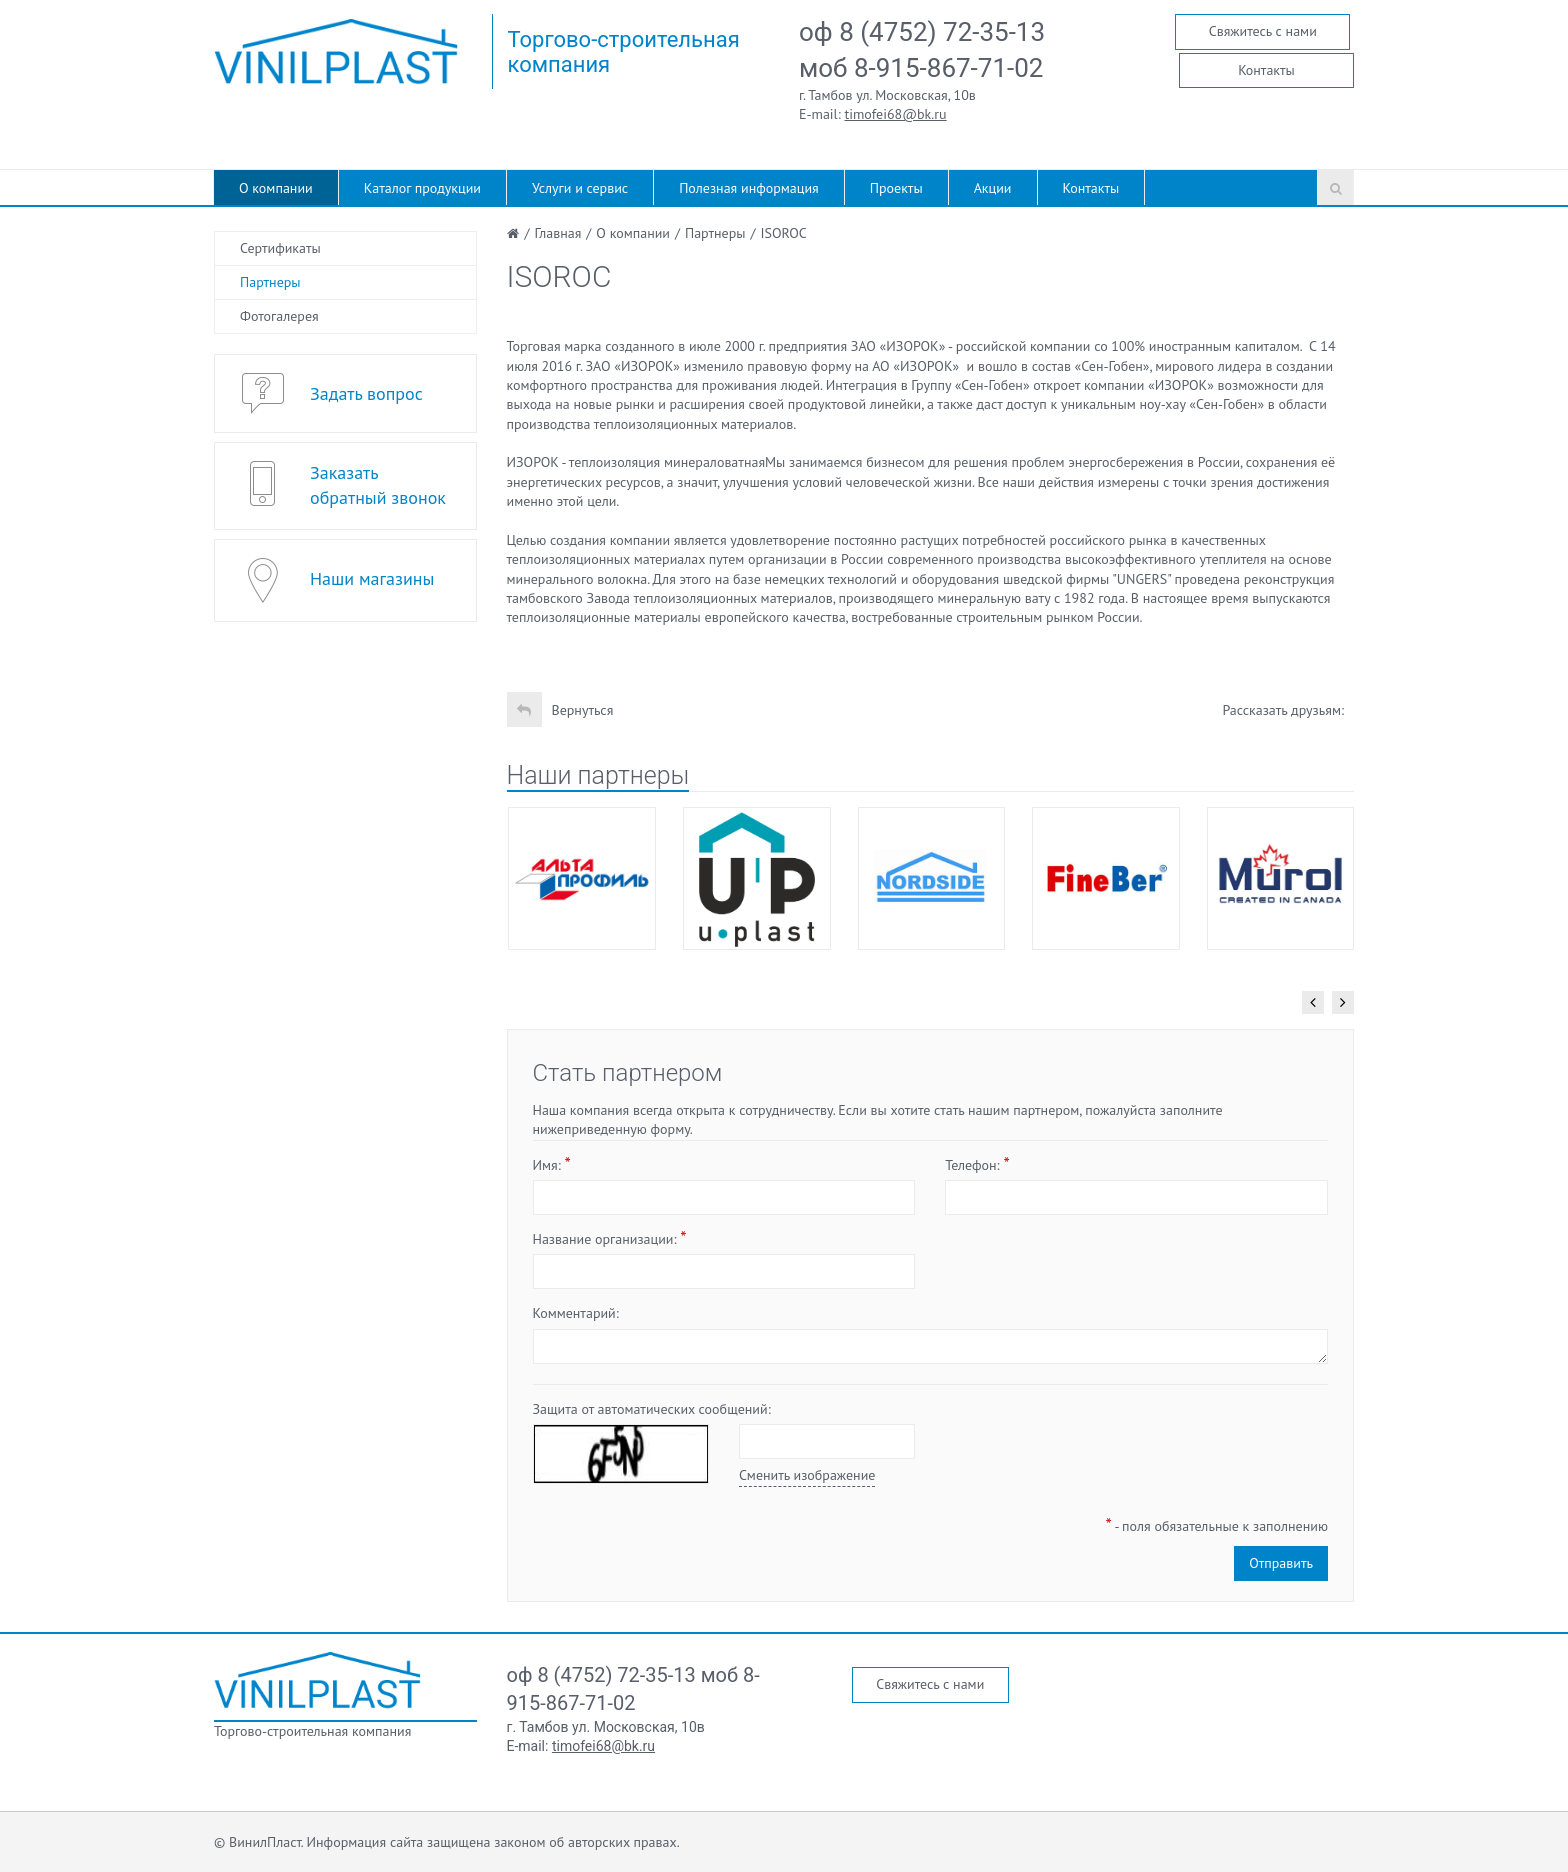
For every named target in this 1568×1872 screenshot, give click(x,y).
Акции (993, 188)
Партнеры (270, 282)
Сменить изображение (807, 1475)
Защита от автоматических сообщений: (652, 1409)
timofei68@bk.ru (896, 114)
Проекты (896, 188)
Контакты (1266, 70)
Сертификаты (280, 248)
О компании (276, 188)
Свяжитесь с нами (1263, 31)
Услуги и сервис (580, 188)
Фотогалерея (279, 316)
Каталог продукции (422, 188)
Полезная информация (749, 188)
